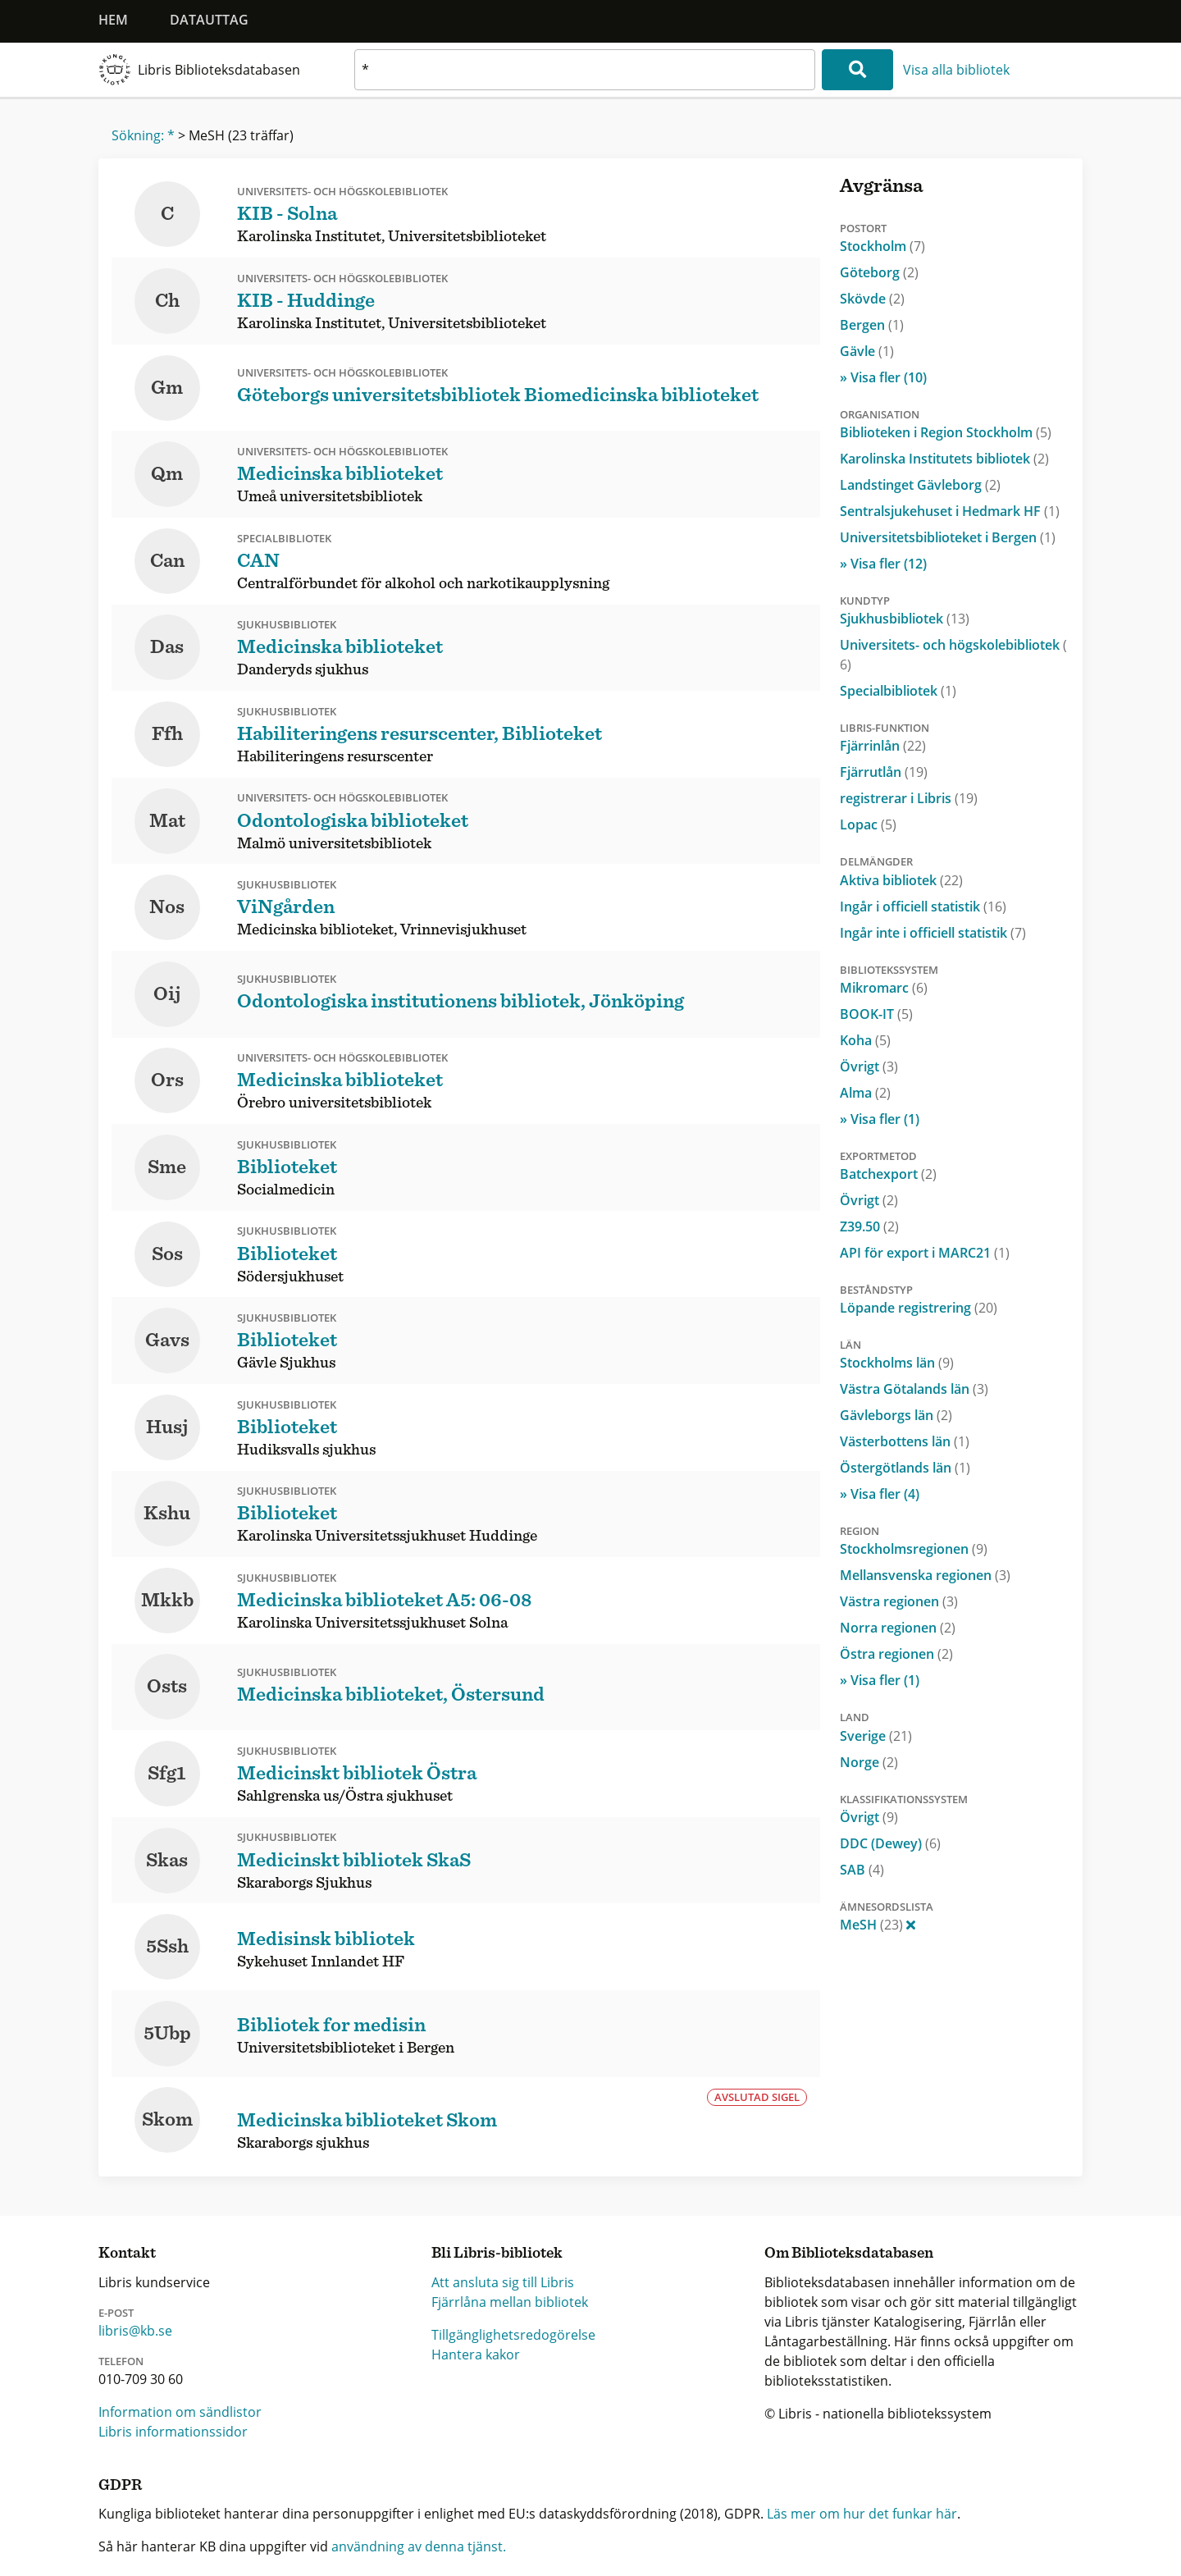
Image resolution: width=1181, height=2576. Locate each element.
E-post (116, 2312)
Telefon (121, 2361)
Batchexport (888, 1174)
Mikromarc (884, 988)
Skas (167, 1860)
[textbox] (584, 69)
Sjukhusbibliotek (904, 619)
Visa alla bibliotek (956, 70)
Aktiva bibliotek (901, 880)
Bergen (872, 325)
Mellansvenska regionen (925, 1575)
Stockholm (882, 246)
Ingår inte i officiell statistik (933, 933)
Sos (167, 1254)
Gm (167, 388)
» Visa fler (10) (883, 377)
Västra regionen (899, 1601)
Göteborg (879, 272)
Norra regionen (897, 1628)
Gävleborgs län (896, 1415)
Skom (167, 2120)
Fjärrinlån (883, 746)
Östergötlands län (905, 1468)
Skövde (872, 299)
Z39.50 (869, 1226)
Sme (167, 1167)
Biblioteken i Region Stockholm (945, 432)
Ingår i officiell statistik (923, 906)
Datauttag (209, 20)
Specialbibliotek (898, 691)
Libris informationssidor (173, 2432)
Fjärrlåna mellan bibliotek (509, 2302)
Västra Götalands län (914, 1389)
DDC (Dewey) (890, 1843)
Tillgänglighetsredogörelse (513, 2335)
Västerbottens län (904, 1441)
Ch (167, 301)
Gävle (867, 351)
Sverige (876, 1736)
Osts (167, 1687)
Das (167, 647)
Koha (865, 1040)
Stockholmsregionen (913, 1549)
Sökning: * (143, 135)
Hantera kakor (475, 2354)
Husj (167, 1427)
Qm (167, 474)
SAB (862, 1870)
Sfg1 (167, 1774)
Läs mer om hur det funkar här (862, 2514)
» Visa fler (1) (879, 1119)
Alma (865, 1093)
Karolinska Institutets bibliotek (944, 459)
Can (167, 561)
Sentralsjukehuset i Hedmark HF (950, 511)
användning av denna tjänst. (418, 2546)
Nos (167, 907)
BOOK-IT (876, 1014)
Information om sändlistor (180, 2412)
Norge (869, 1762)
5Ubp (167, 2034)
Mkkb (167, 1600)
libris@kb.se (135, 2331)
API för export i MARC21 (925, 1253)
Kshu (167, 1513)
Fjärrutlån (884, 772)
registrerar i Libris (909, 798)
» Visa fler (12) (883, 564)
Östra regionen (896, 1654)
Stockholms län (897, 1363)
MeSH (877, 1925)
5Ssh (167, 1947)
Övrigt (869, 1066)
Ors (167, 1080)
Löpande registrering (918, 1308)
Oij (167, 994)
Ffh (167, 734)
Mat (167, 821)
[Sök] (857, 69)
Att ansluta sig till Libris (502, 2282)
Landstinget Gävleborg (920, 485)
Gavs (167, 1340)
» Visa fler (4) (879, 1494)
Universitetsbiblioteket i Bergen (948, 537)
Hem (113, 20)
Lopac (868, 824)
